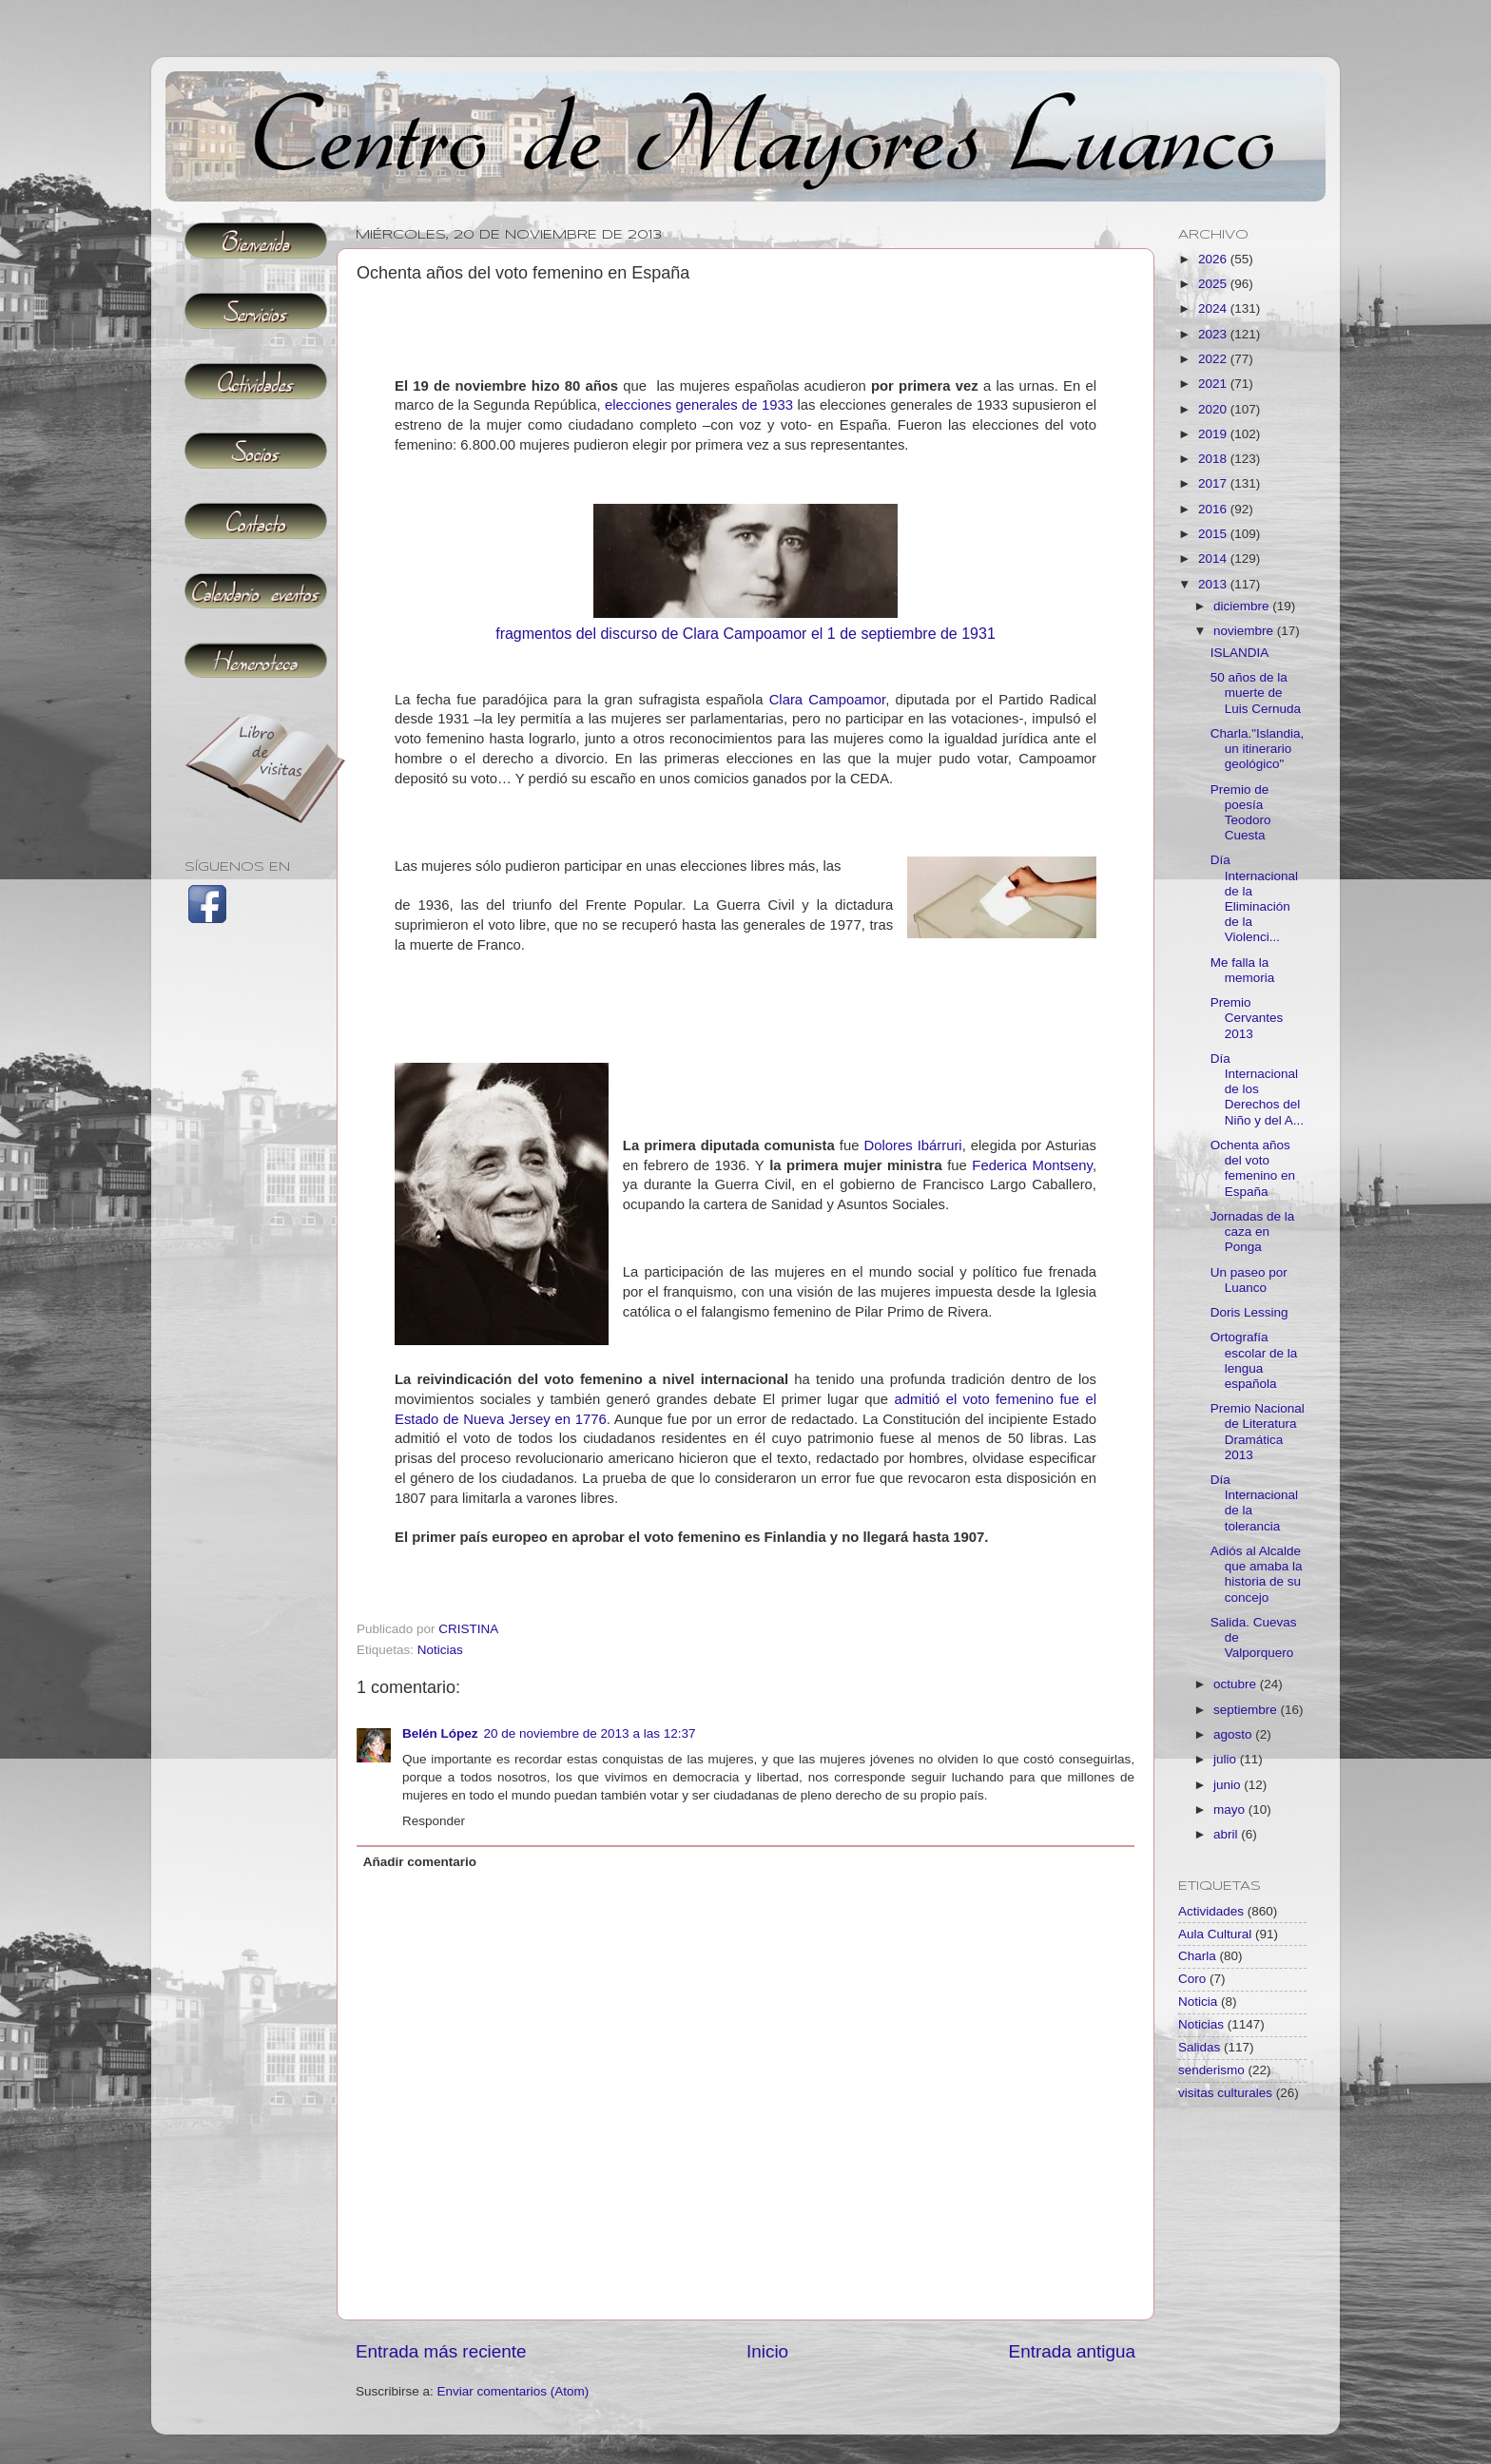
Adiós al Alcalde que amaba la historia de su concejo (1256, 1574)
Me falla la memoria (1242, 970)
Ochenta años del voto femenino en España (1252, 1168)
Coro (1192, 1979)
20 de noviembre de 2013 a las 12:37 (590, 1733)
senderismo (1211, 2070)
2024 (1214, 308)
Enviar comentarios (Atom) (513, 2391)
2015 (1214, 534)
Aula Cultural (1214, 1934)
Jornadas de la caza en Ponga (1252, 1231)
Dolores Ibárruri (912, 1145)
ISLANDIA (1239, 652)
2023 (1214, 334)
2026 (1214, 259)
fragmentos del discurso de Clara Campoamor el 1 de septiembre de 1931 (745, 634)
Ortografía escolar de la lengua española (1254, 1360)
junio (1228, 1785)
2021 (1214, 383)
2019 (1214, 434)
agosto (1234, 1734)
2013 (1214, 584)
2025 (1214, 284)
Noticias (440, 1650)
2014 (1214, 558)
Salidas (1199, 2047)
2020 (1214, 409)
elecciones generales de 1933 (699, 405)
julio (1226, 1759)
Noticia (1197, 2001)
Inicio (767, 2351)
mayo (1231, 1809)
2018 (1214, 459)
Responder (433, 1821)
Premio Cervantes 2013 (1247, 1017)
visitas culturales (1225, 2093)
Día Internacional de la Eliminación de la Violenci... (1254, 898)
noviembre (1245, 631)
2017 (1214, 483)
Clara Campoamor (827, 699)
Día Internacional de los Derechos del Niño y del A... (1257, 1089)
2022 (1214, 359)
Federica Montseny (1032, 1165)
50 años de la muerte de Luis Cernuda (1255, 692)
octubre (1236, 1684)
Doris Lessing (1249, 1312)
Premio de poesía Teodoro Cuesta (1240, 812)
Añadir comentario (419, 1862)
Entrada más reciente (441, 2351)
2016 (1214, 509)
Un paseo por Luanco (1249, 1280)
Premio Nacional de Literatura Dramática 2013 (1257, 1431)
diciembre (1242, 606)
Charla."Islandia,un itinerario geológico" (1257, 748)
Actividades (1211, 1911)
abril (1227, 1834)
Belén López (440, 1733)
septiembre (1247, 1710)
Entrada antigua (1072, 2351)
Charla (1197, 1956)
